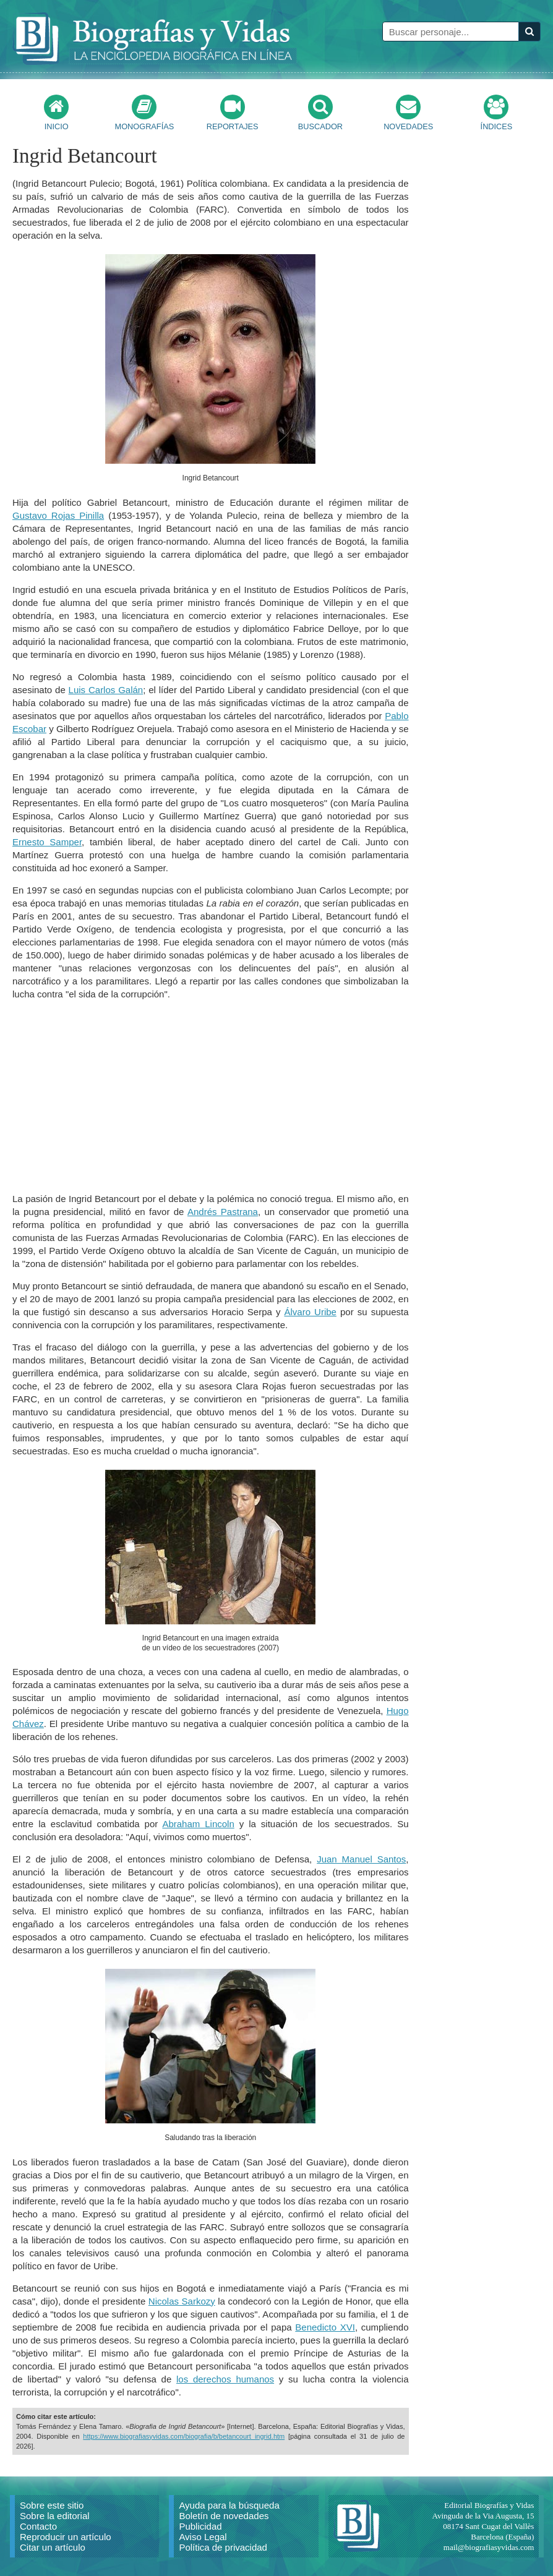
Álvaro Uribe (310, 1312)
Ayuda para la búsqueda (229, 2505)
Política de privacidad (223, 2547)
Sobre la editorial (55, 2515)
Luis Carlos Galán (106, 690)
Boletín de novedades (223, 2515)
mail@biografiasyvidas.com (489, 2547)
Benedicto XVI (325, 2327)
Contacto (38, 2526)
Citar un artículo (52, 2547)
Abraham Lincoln (198, 1824)
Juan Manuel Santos (361, 1859)
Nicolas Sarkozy (181, 2301)
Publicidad (200, 2526)
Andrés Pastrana (222, 1211)
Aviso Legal (202, 2536)
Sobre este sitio (52, 2505)
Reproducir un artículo (65, 2536)
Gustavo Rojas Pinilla (58, 515)
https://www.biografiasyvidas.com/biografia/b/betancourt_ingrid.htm (184, 2436)
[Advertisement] (210, 1096)
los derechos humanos (225, 2379)
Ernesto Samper (47, 842)
